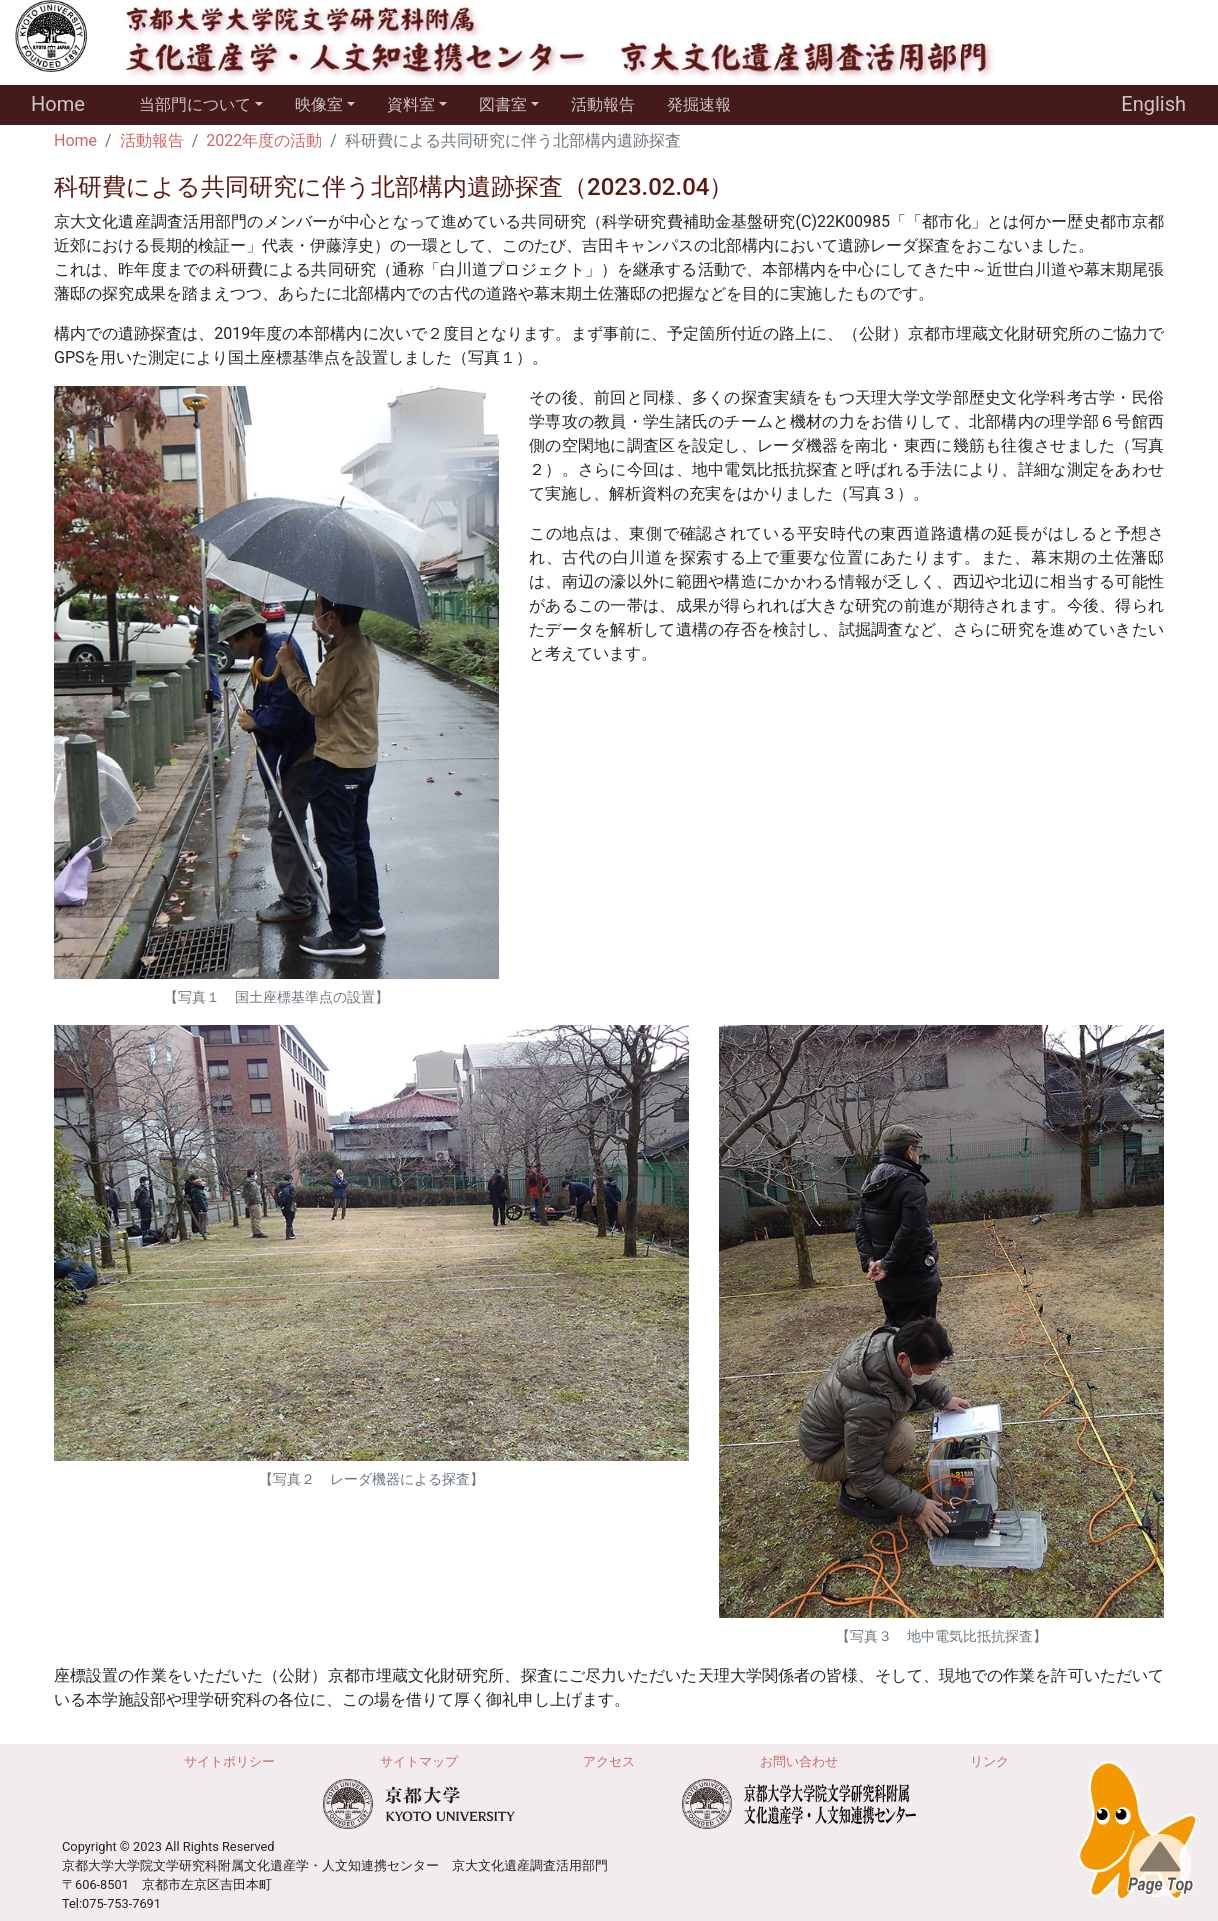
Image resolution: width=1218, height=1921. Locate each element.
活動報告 (603, 104)
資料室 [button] (411, 104)
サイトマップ (419, 1761)
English (1153, 104)
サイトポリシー (229, 1761)
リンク (989, 1761)
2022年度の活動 (264, 140)
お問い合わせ (799, 1761)
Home (58, 104)
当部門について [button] (195, 104)
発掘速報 (699, 104)
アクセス (609, 1761)
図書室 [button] (503, 104)
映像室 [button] (319, 104)
